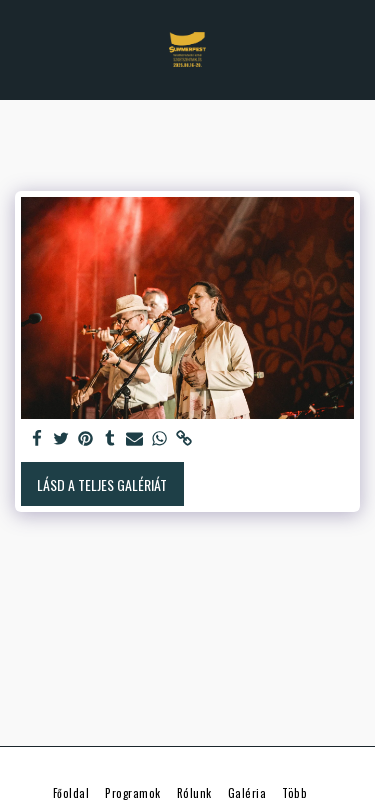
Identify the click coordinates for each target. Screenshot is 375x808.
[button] (22, 49)
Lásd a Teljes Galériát (102, 484)
